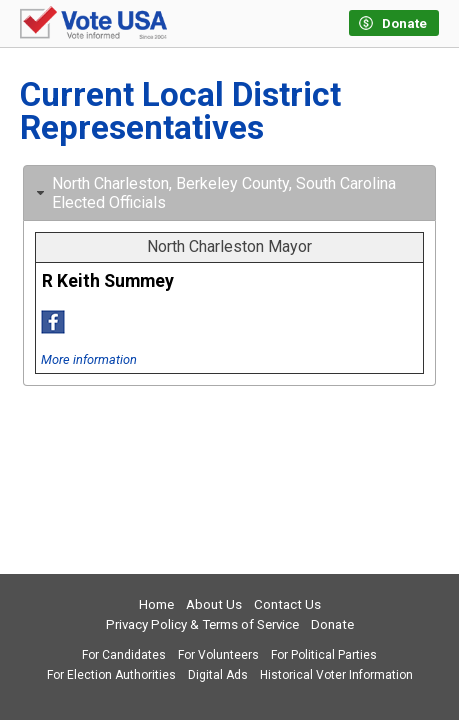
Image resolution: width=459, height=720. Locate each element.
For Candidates (124, 655)
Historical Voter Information (336, 675)
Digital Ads (218, 675)
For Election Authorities (111, 675)
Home (156, 604)
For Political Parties (324, 655)
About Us (214, 604)
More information (89, 359)
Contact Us (287, 604)
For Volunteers (218, 655)
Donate (332, 624)
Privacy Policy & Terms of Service (202, 624)
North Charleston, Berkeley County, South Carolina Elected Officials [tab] (214, 193)
